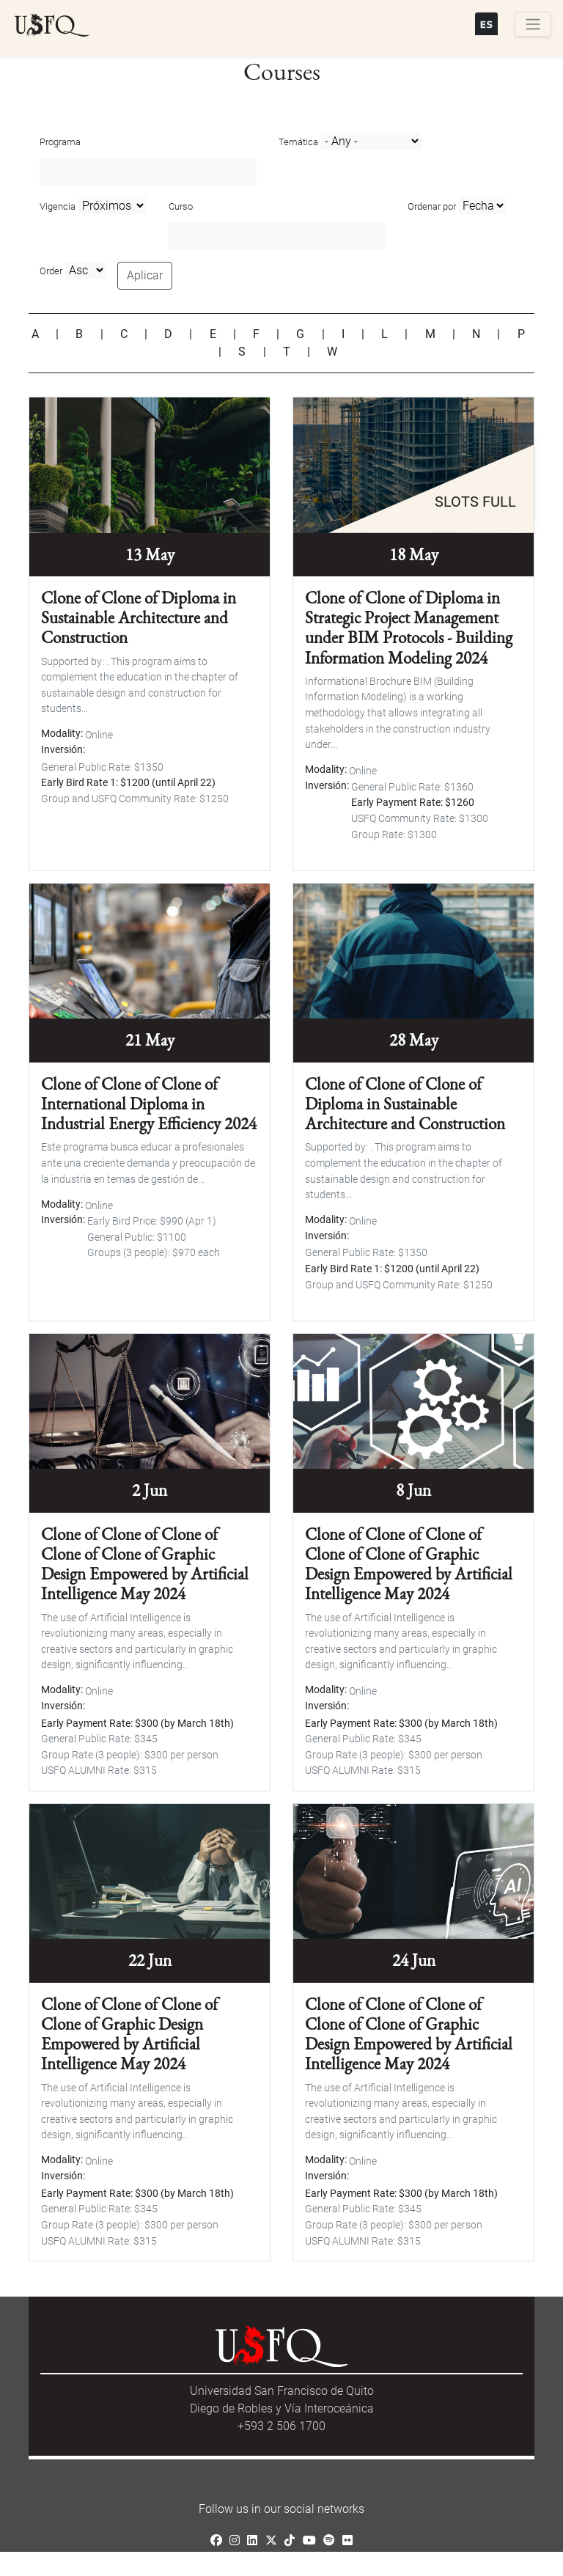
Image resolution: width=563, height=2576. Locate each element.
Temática (298, 141)
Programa (60, 141)
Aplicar (145, 275)
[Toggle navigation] (533, 24)
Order (51, 270)
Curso (181, 206)
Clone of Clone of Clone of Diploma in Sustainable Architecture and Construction (405, 1103)
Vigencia (58, 206)
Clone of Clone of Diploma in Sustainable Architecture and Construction (138, 617)
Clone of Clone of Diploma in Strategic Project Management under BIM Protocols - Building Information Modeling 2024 (408, 628)
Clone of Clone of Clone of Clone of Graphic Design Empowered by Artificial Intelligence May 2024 (129, 2034)
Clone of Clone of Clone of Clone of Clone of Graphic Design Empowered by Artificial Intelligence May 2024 (145, 1564)
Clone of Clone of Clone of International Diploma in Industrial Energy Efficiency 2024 (149, 1103)
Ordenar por (432, 206)
